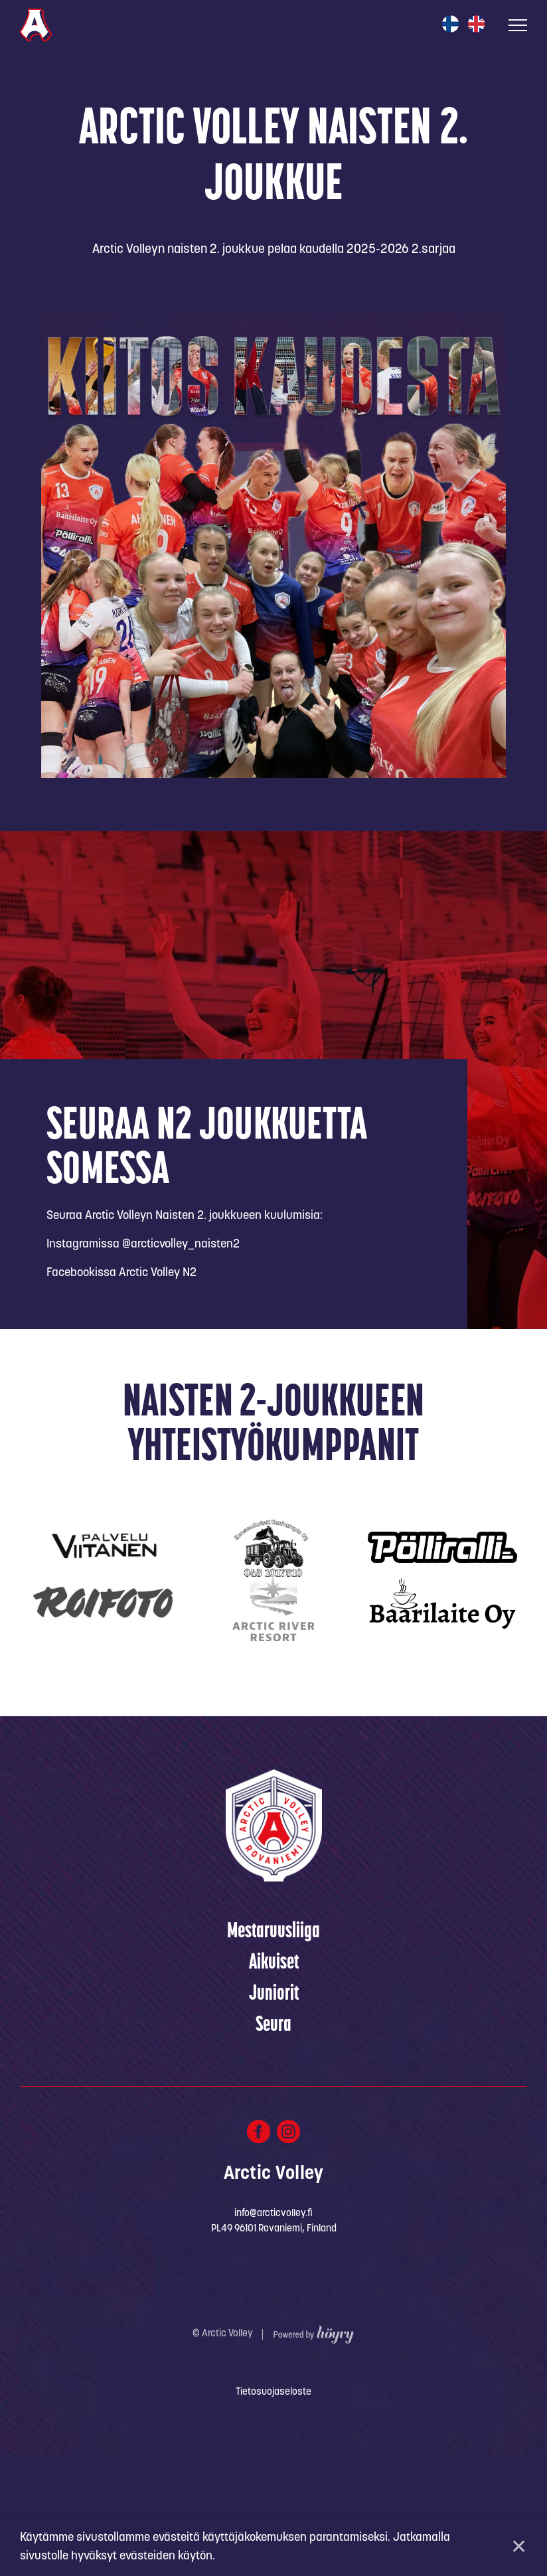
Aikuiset (274, 2085)
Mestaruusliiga (273, 2054)
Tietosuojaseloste (273, 2515)
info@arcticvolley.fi (273, 2336)
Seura (273, 2147)
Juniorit (274, 2116)
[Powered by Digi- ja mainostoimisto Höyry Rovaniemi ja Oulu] (313, 2453)
